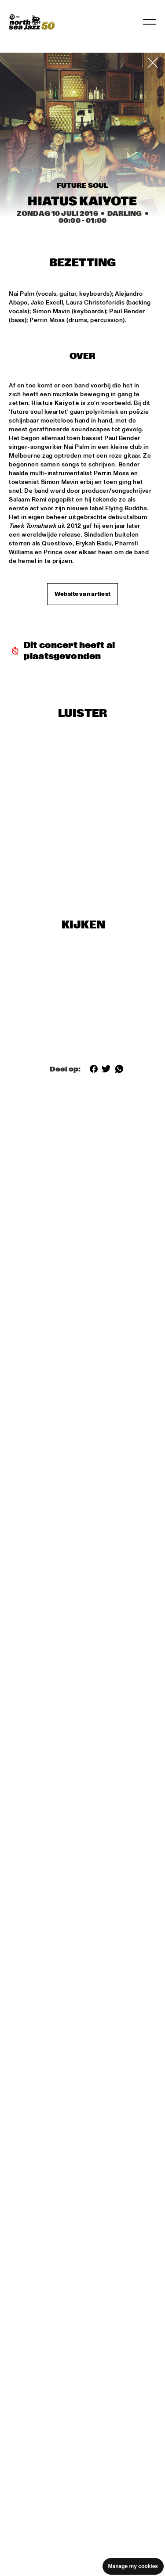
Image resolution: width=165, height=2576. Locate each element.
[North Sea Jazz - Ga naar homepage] (32, 22)
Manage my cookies (133, 2566)
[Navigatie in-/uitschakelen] (149, 22)
